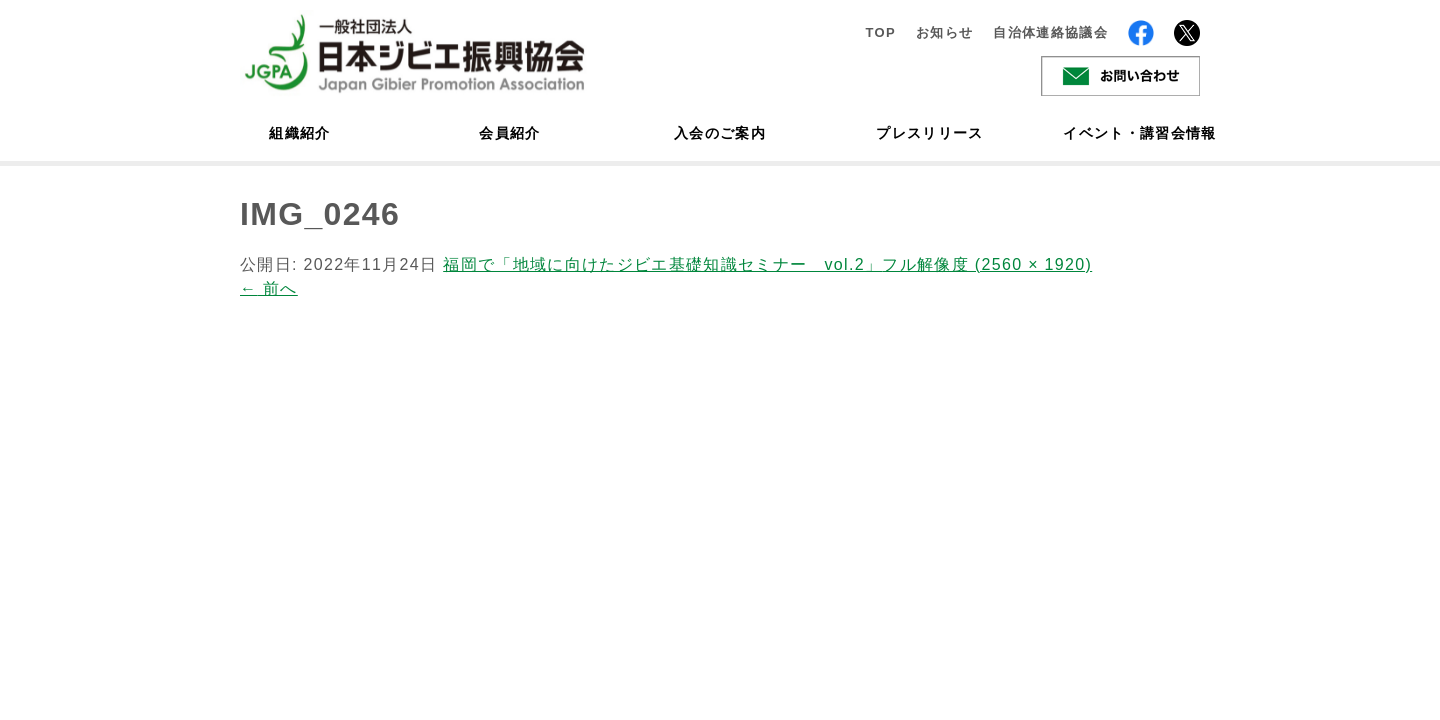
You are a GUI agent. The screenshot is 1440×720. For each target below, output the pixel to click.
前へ (269, 288)
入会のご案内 (720, 133)
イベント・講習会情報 (1140, 133)
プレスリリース (929, 133)
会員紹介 (509, 133)
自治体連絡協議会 (1050, 32)
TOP (880, 32)
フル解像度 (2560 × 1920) (987, 264)
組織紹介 (299, 133)
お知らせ (944, 32)
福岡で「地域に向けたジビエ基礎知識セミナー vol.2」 (662, 264)
